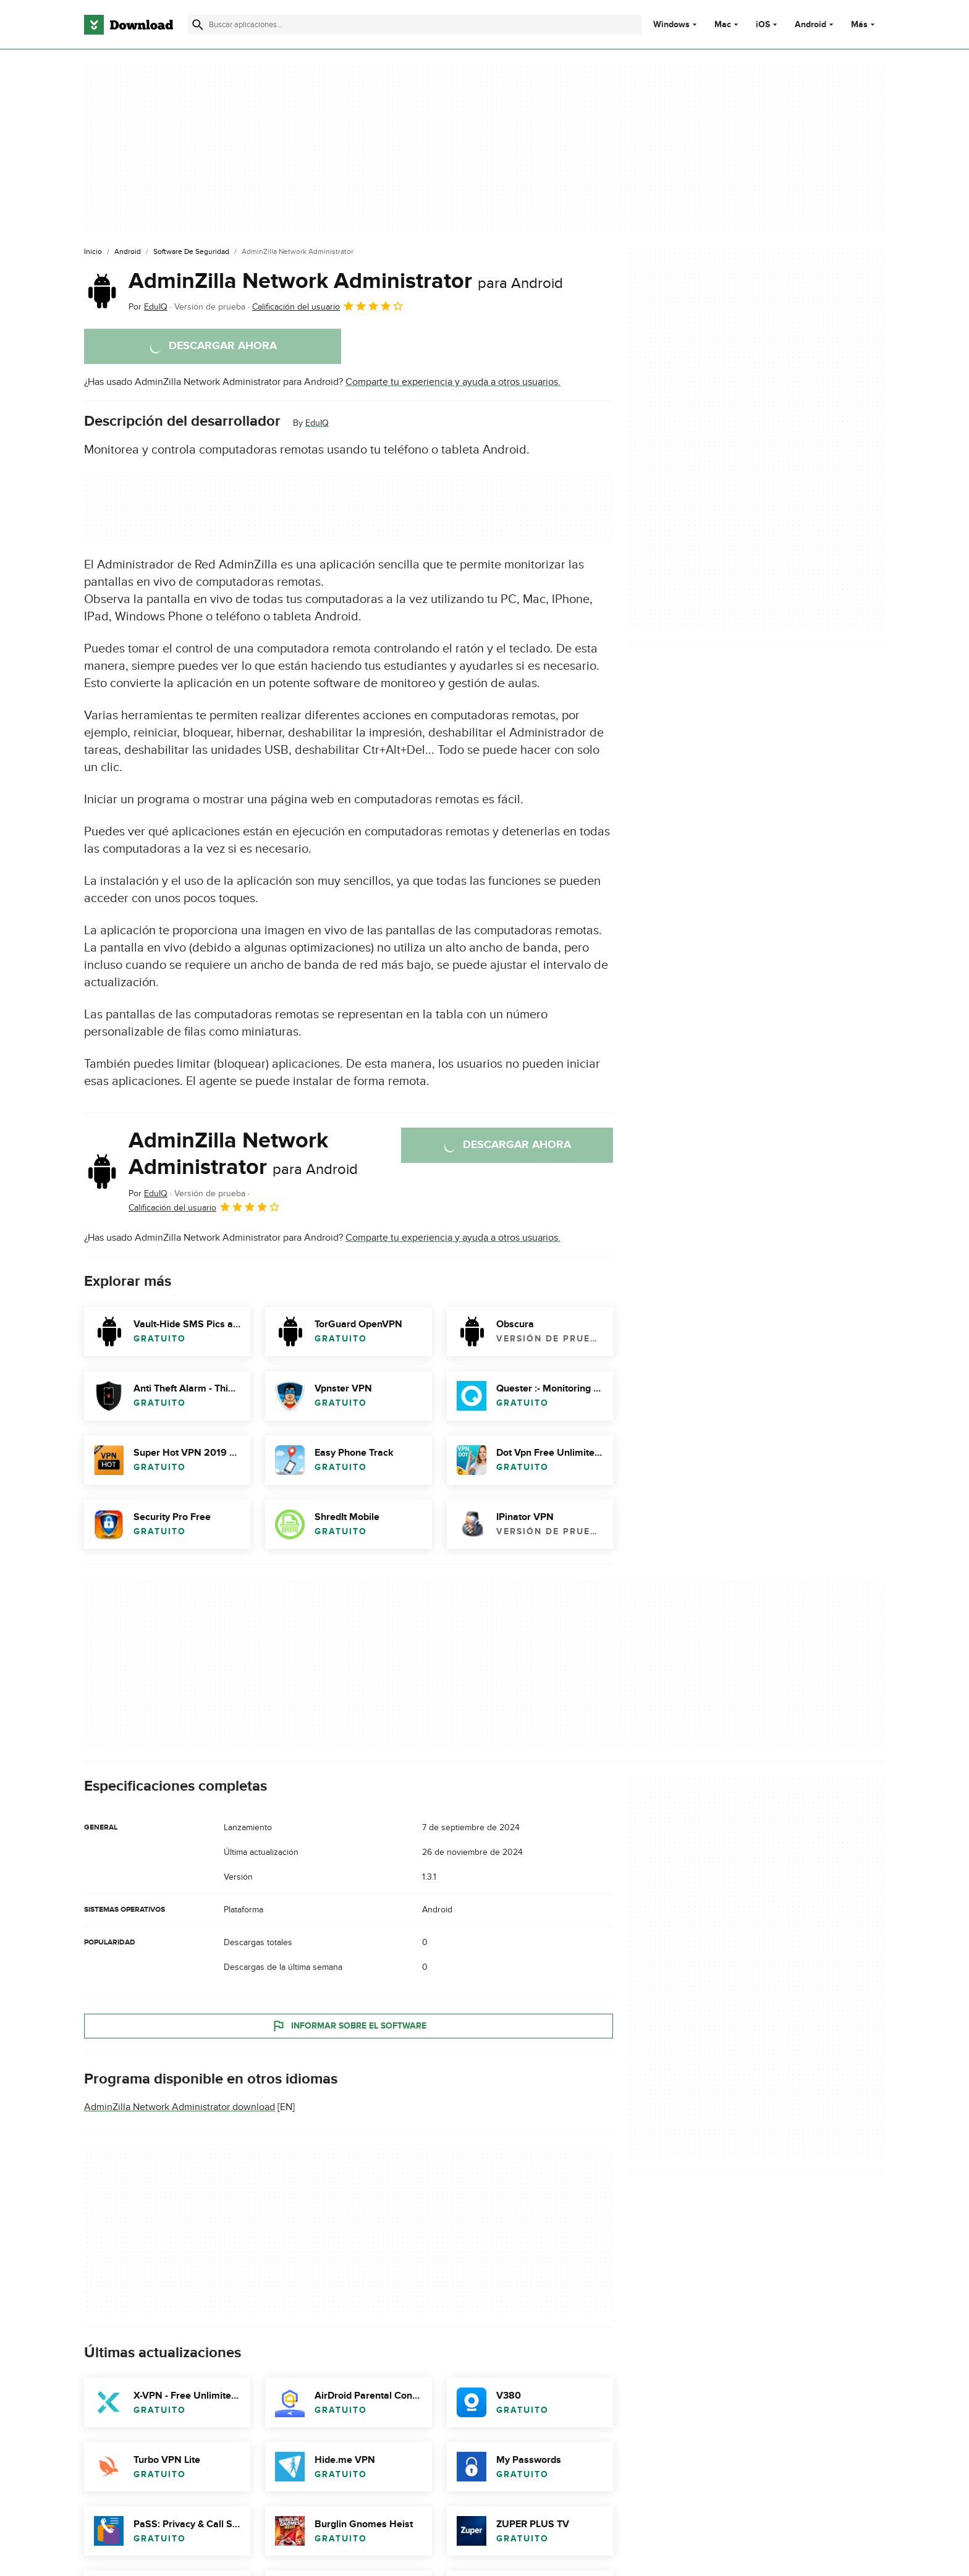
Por (148, 307)
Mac (722, 24)
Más (864, 24)
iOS (763, 24)
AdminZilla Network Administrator (346, 281)
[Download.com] (128, 25)
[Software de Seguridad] (191, 252)
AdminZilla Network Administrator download (179, 2107)
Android (810, 24)
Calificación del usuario (328, 306)
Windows (671, 24)
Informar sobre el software (348, 2025)
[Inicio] (93, 252)
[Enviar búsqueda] (198, 25)
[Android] (127, 252)
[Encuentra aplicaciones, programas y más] (414, 25)
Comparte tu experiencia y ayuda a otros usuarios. (453, 382)
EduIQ (317, 423)
